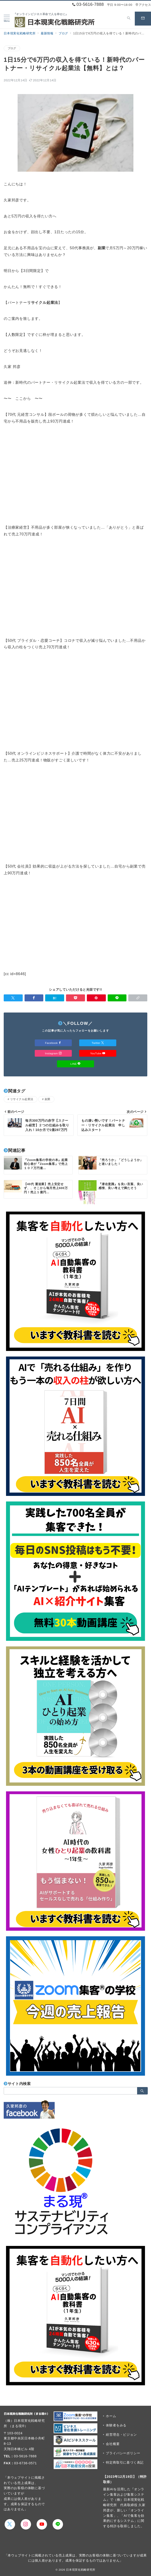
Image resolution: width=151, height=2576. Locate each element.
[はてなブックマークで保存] (54, 997)
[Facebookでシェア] (34, 997)
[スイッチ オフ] (128, 19)
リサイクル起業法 (21, 1099)
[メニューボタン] (6, 18)
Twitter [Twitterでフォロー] (98, 1042)
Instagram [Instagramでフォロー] (53, 1053)
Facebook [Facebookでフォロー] (53, 1042)
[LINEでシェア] (117, 997)
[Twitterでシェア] (13, 997)
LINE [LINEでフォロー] (75, 1063)
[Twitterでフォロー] (10, 2524)
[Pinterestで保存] (96, 997)
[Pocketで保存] (75, 997)
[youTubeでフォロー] (42, 2524)
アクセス (143, 5)
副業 (47, 1099)
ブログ (12, 48)
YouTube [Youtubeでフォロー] (97, 1053)
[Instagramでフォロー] (26, 2524)
